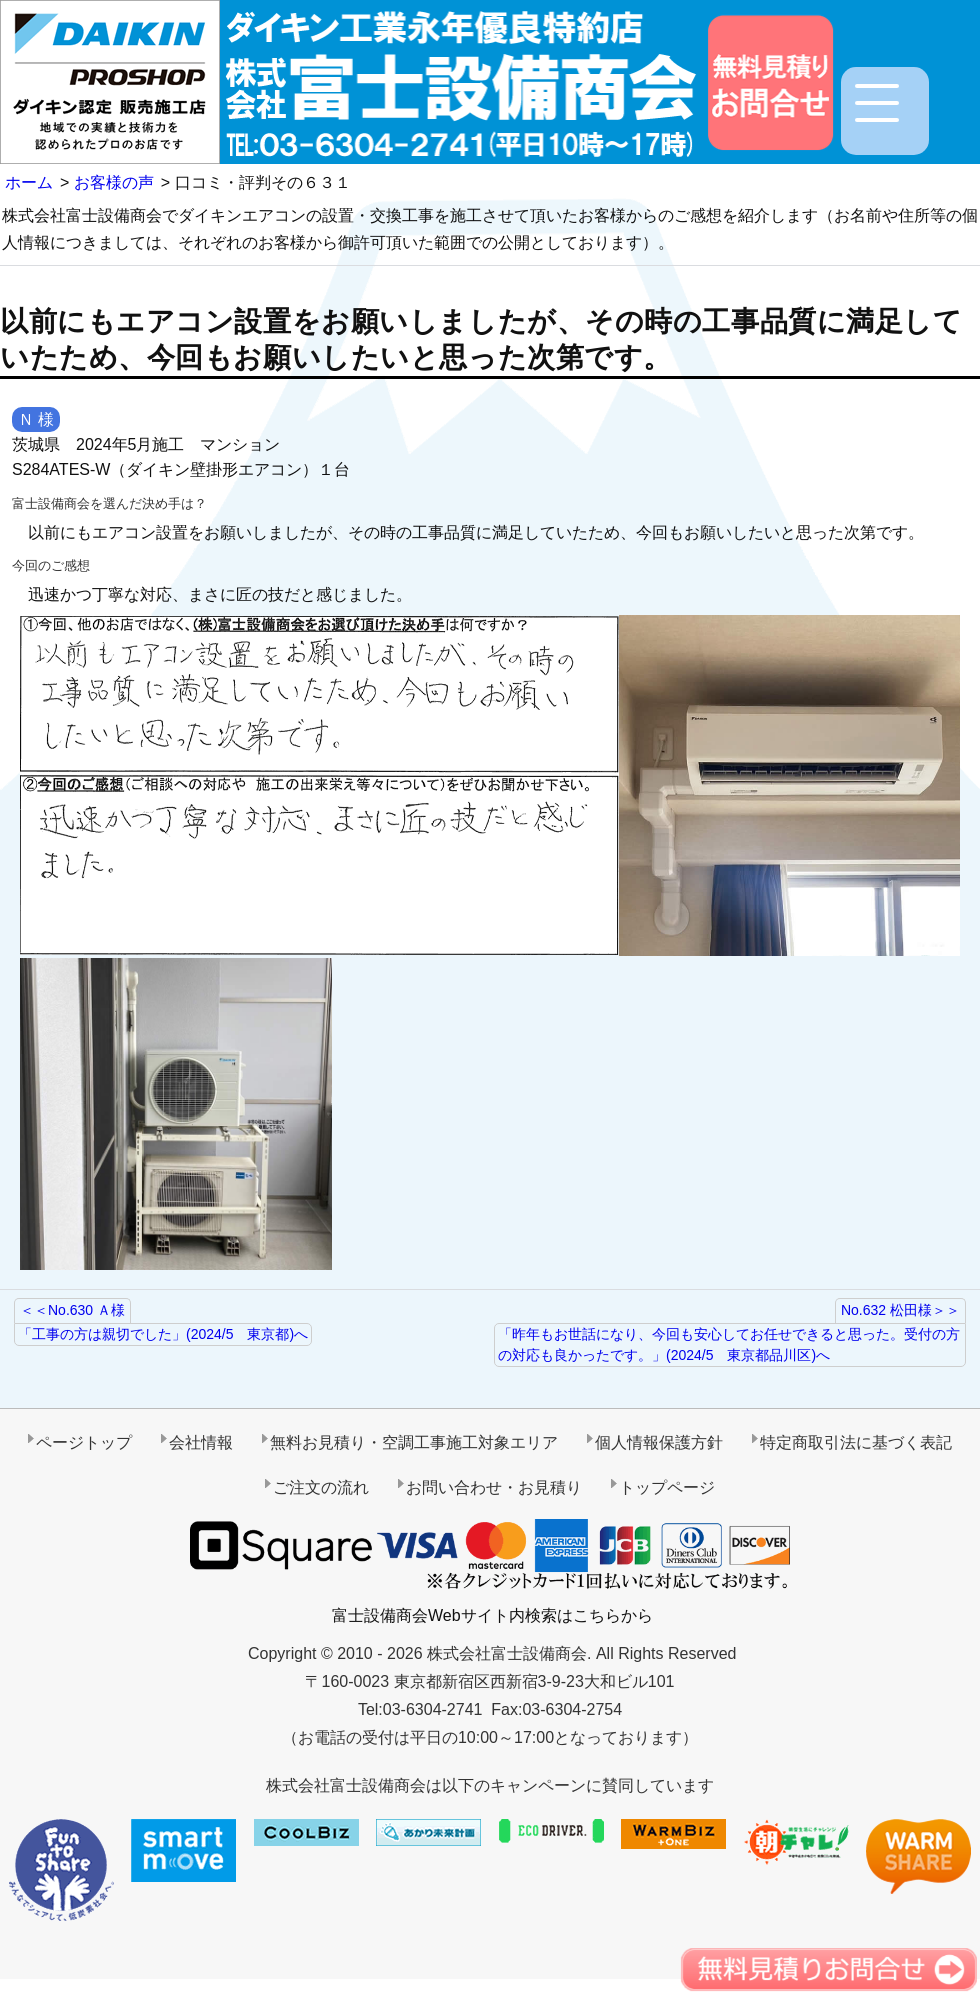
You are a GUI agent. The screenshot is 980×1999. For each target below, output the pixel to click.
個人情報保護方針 (659, 1442)
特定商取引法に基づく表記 (856, 1442)
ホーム (29, 182)
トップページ (667, 1487)
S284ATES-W (61, 469)
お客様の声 (114, 182)
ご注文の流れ (321, 1487)
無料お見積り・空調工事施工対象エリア (414, 1442)
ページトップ (84, 1442)
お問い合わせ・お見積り (494, 1487)
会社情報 (201, 1442)
